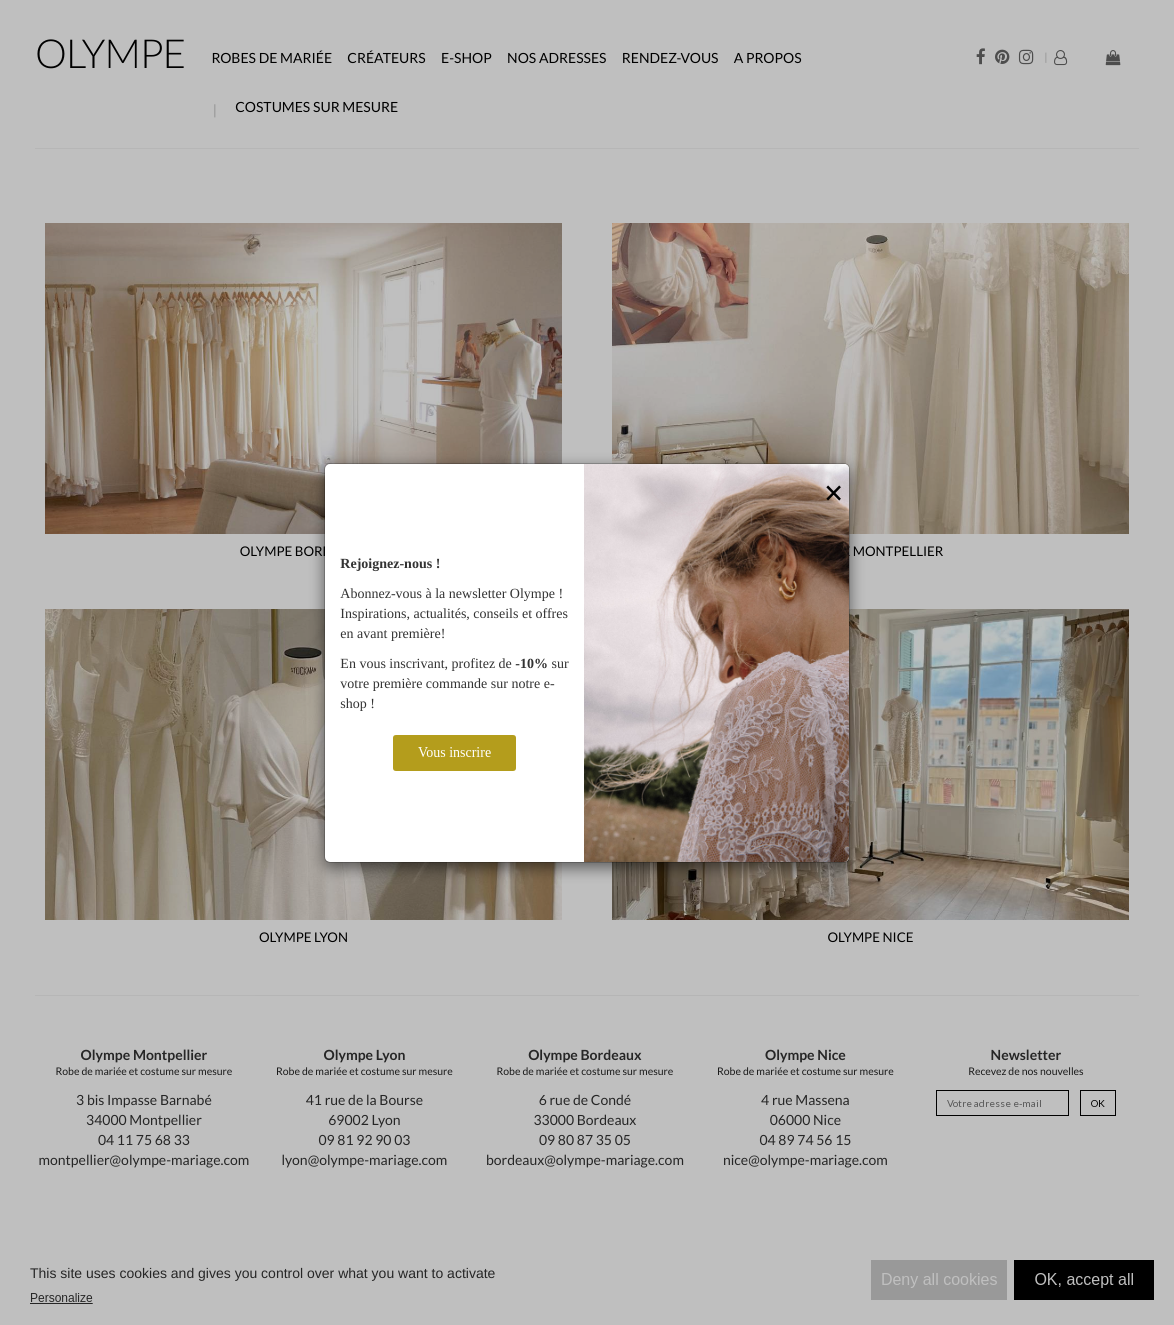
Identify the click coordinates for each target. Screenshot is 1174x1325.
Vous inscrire (454, 752)
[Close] (834, 494)
